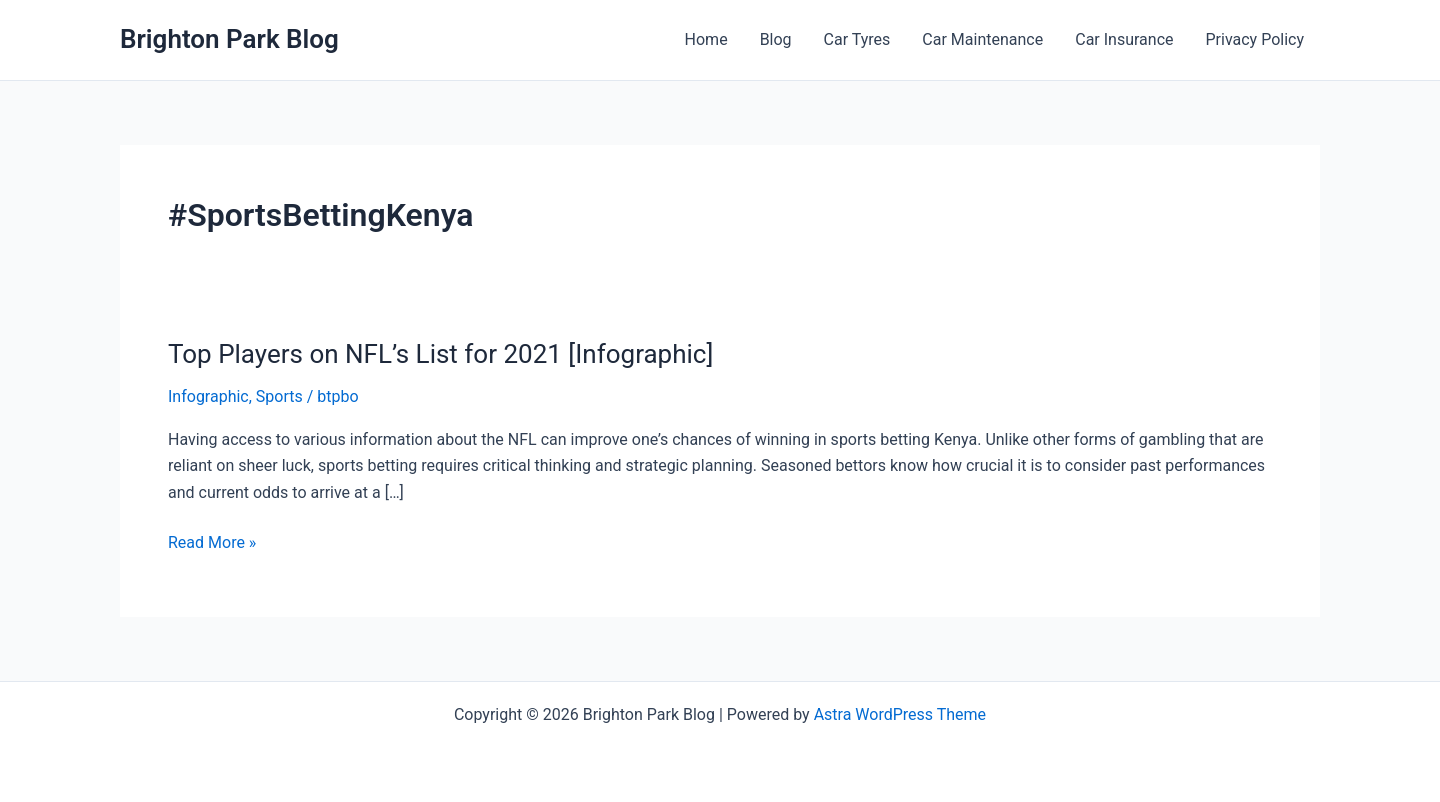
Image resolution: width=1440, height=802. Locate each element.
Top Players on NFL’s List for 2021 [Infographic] (440, 354)
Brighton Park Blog (229, 39)
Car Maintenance (982, 39)
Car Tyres (857, 39)
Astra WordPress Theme (900, 714)
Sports (279, 396)
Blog (776, 39)
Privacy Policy (1255, 39)
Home (706, 39)
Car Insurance (1124, 39)
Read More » (212, 543)
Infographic (208, 396)
